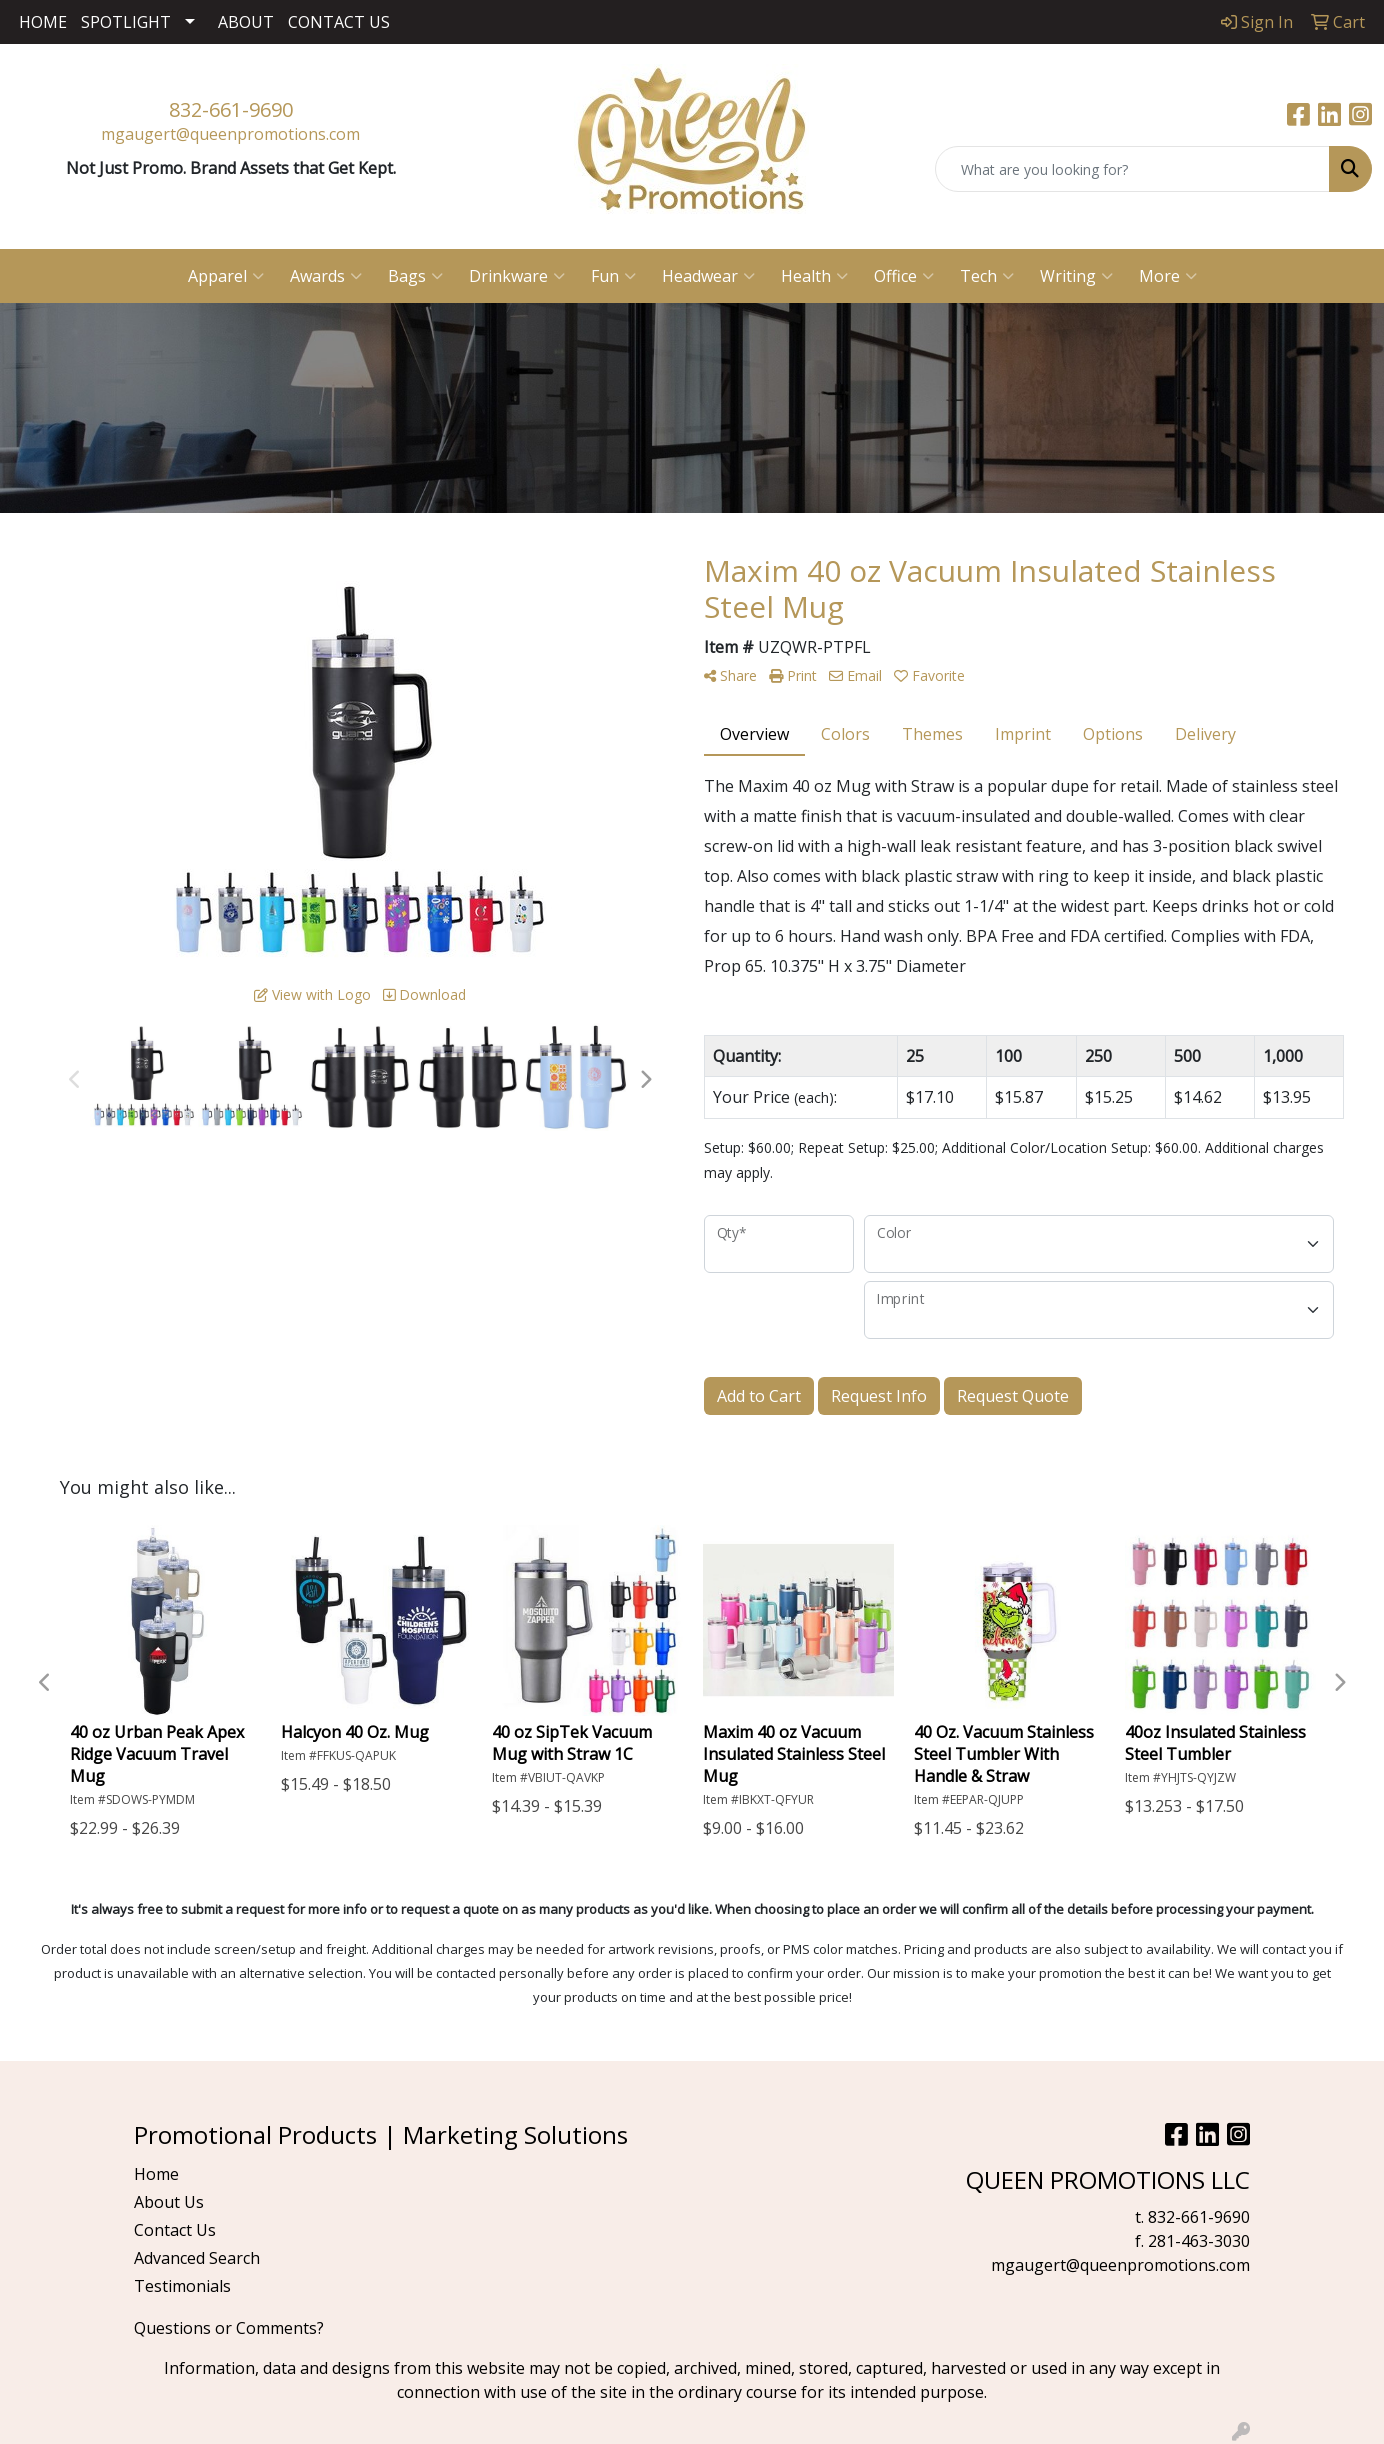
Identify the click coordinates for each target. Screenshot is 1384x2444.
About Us (169, 2202)
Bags (415, 276)
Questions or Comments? (229, 2328)
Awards (326, 276)
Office (904, 276)
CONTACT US (339, 22)
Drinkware (517, 276)
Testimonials (182, 2286)
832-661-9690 (231, 109)
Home (156, 2174)
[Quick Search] (1132, 169)
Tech (987, 276)
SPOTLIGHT (126, 22)
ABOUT (246, 22)
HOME (43, 22)
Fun (613, 276)
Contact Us (175, 2230)
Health (814, 276)
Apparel (226, 276)
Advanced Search (197, 2258)
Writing (1076, 276)
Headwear (708, 276)
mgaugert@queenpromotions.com (230, 134)
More (1168, 276)
